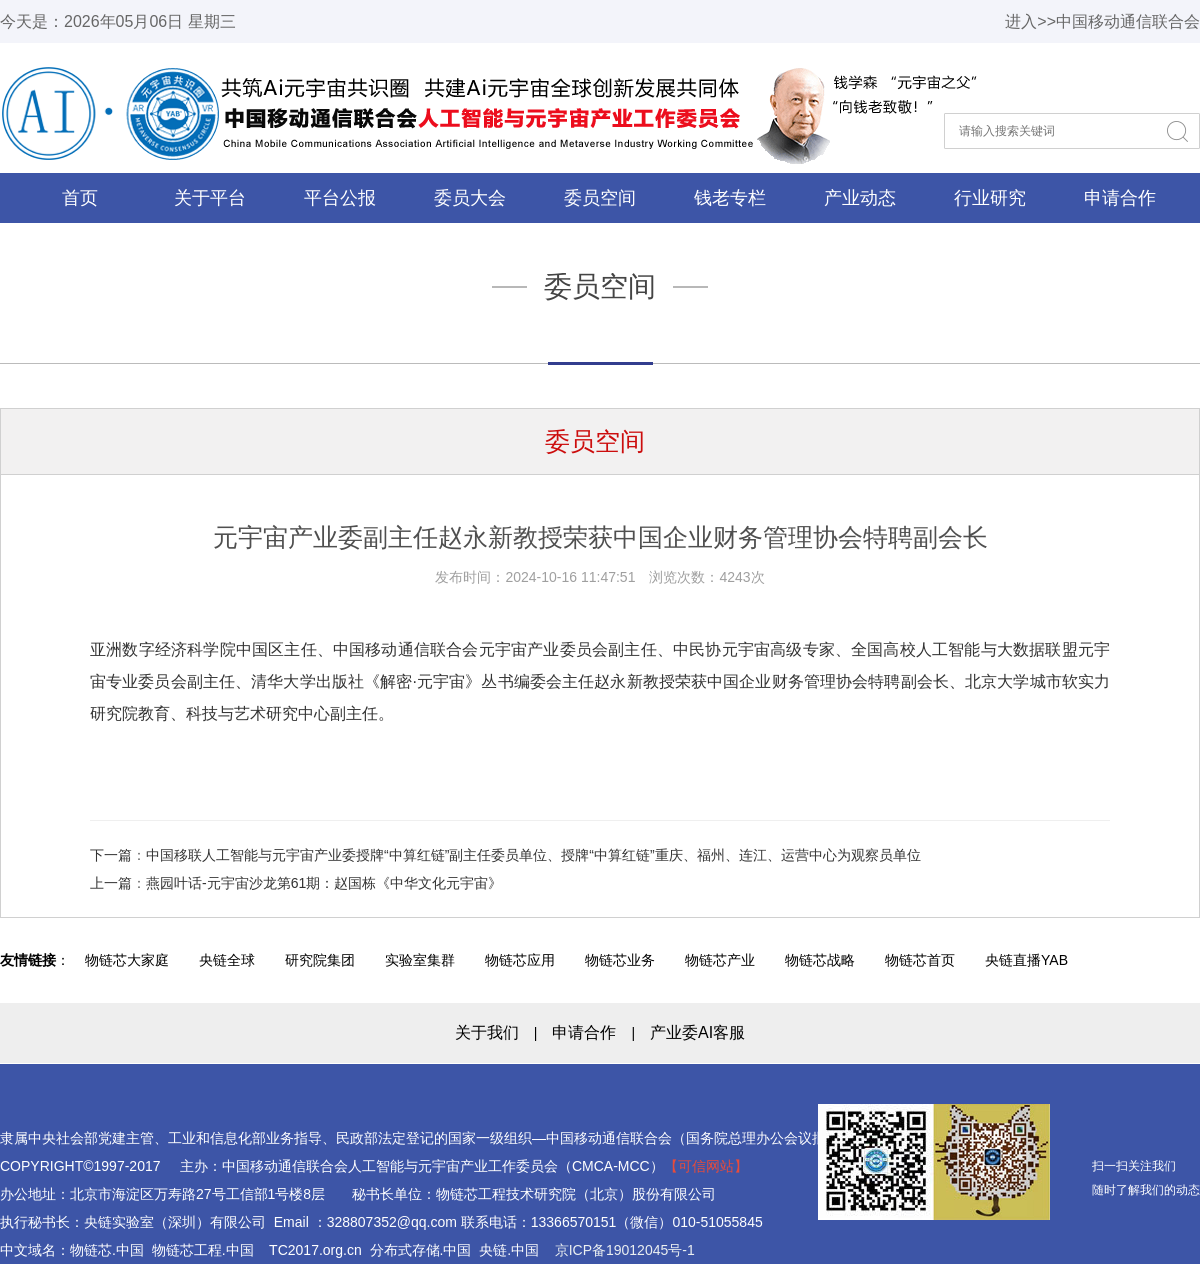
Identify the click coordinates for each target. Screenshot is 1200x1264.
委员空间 (600, 198)
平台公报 (340, 198)
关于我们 (487, 1032)
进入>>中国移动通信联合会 (1102, 21)
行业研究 (990, 198)
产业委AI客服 (697, 1032)
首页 (80, 198)
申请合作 (1120, 198)
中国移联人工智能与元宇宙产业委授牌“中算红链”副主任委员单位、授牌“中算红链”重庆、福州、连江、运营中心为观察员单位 (533, 855)
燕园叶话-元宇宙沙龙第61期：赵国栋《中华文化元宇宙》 (324, 883)
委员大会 (470, 198)
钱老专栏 (730, 198)
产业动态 (860, 198)
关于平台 (210, 198)
